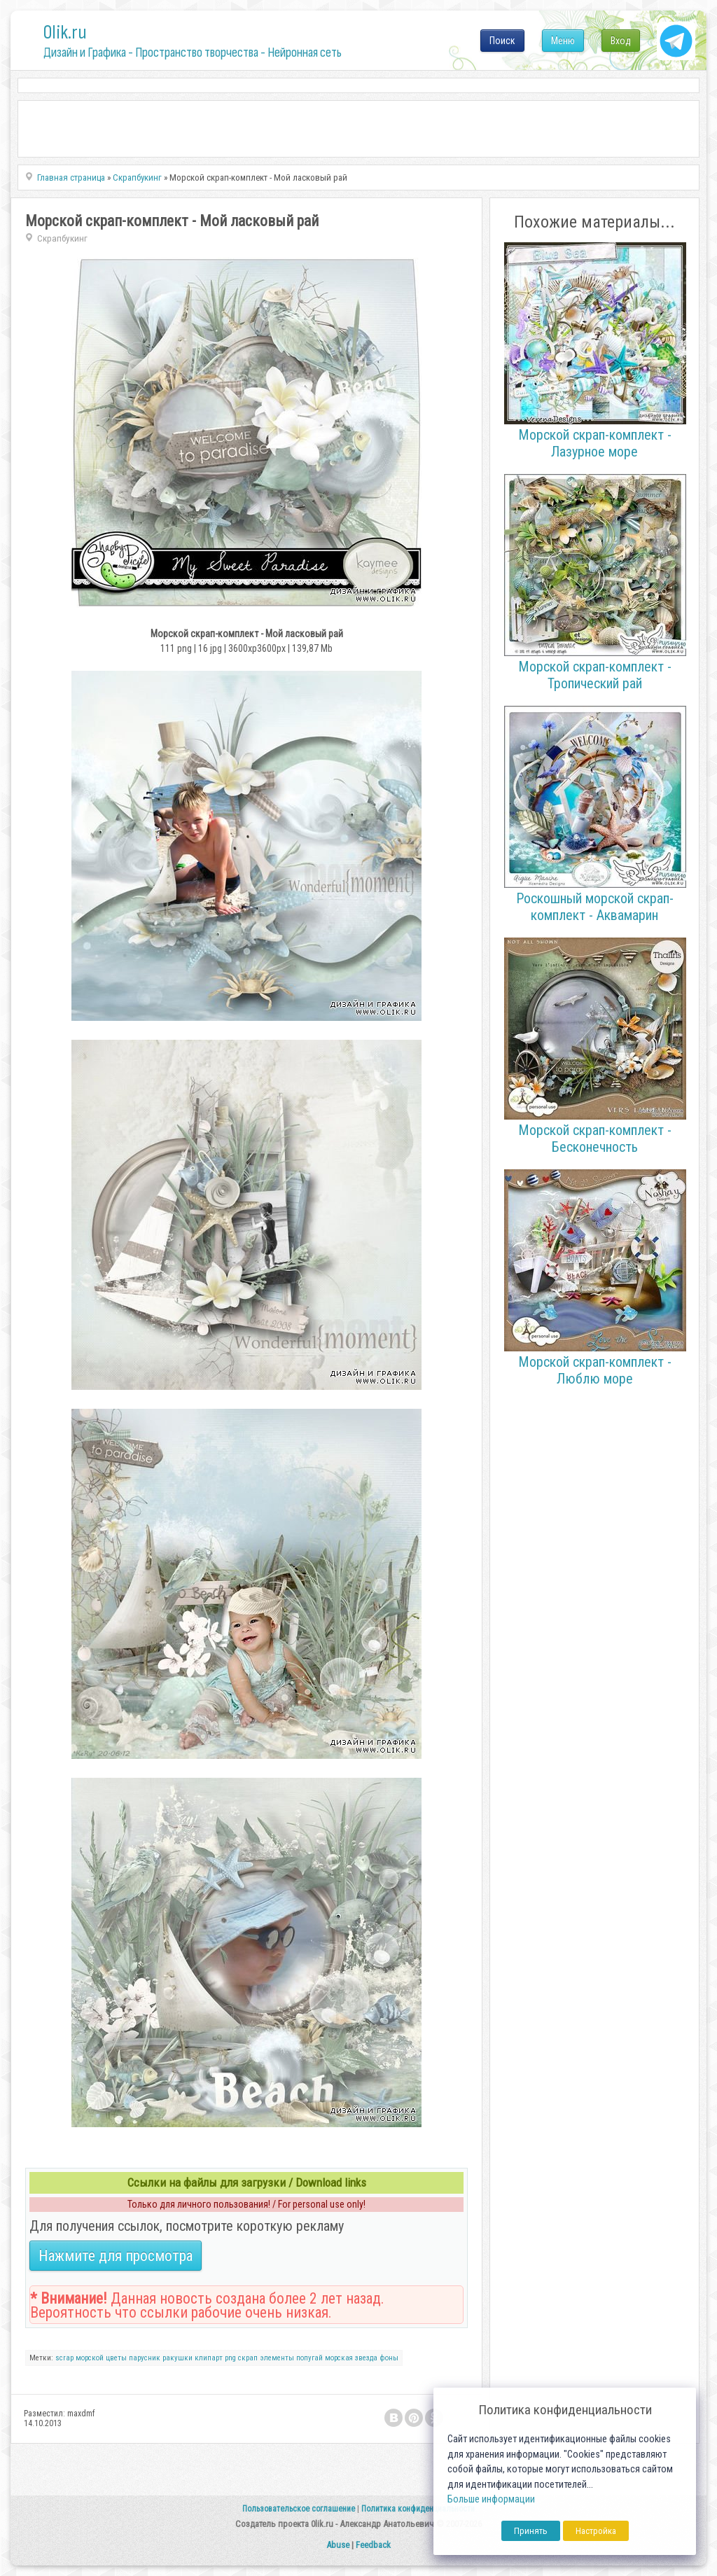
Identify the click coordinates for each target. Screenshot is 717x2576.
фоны (389, 2357)
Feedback (373, 2545)
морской (90, 2357)
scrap (64, 2357)
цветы (116, 2357)
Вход (621, 40)
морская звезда (351, 2357)
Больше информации (491, 2499)
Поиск (502, 40)
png (230, 2357)
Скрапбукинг (62, 238)
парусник (144, 2357)
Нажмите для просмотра (116, 2255)
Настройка (596, 2531)
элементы (277, 2357)
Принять (531, 2531)
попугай (309, 2357)
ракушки (177, 2357)
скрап (248, 2357)
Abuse (337, 2545)
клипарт (209, 2357)
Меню (563, 40)
